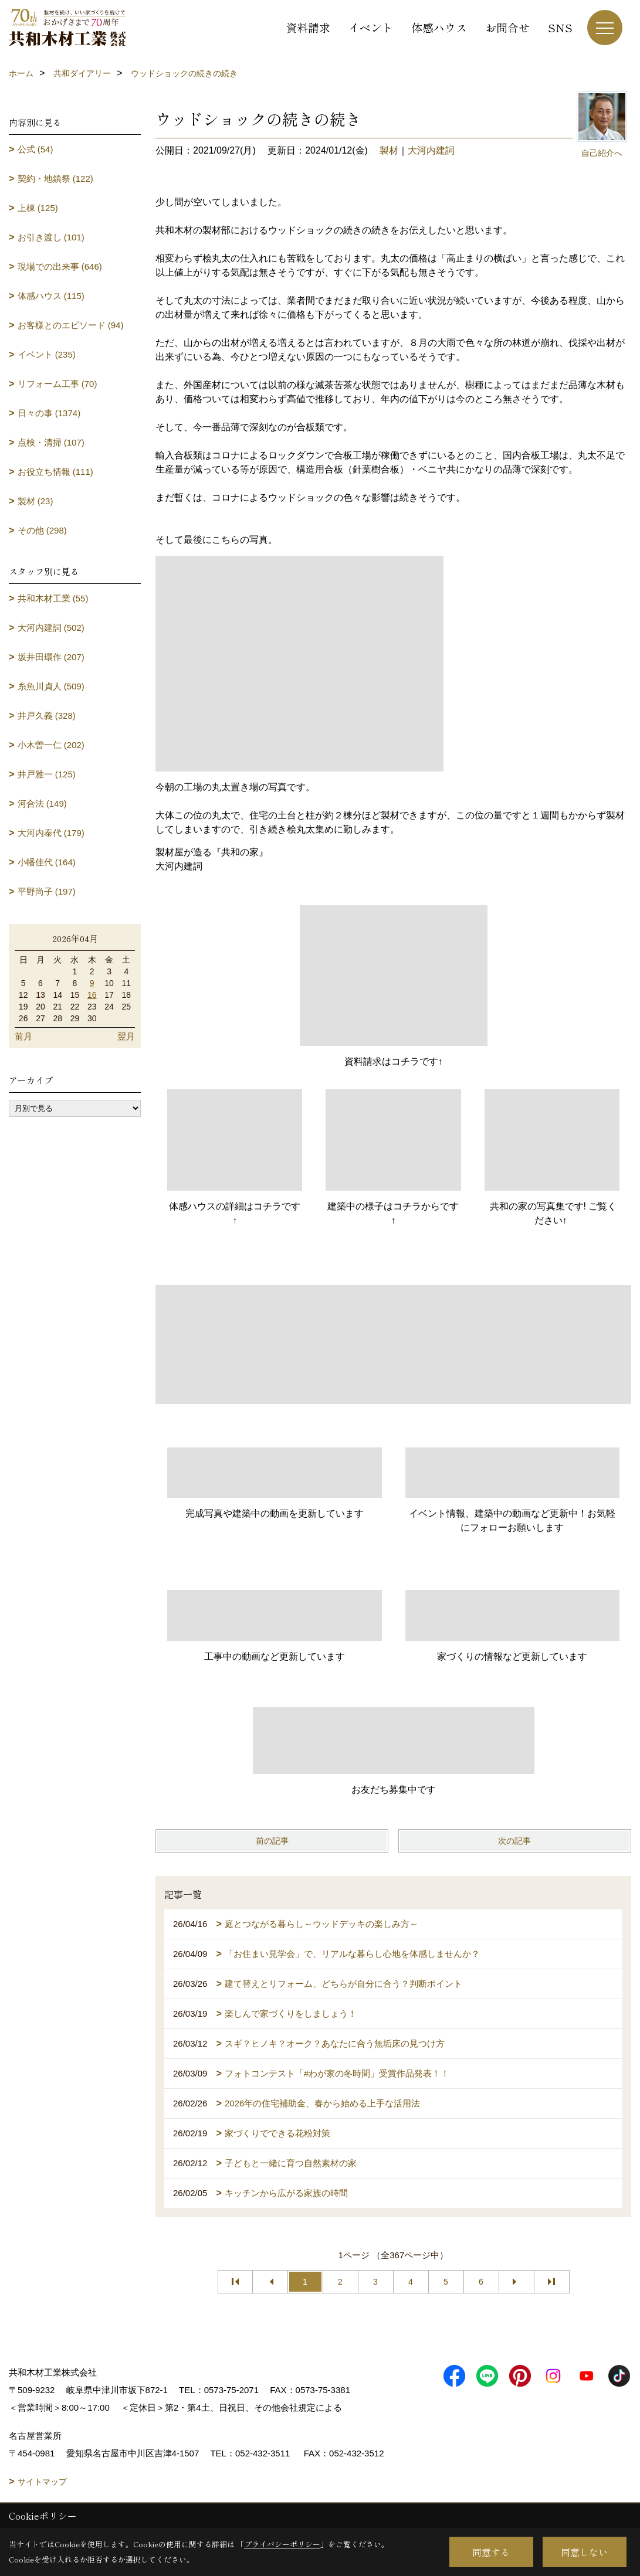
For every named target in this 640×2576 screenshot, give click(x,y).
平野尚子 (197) (47, 891)
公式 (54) (35, 149)
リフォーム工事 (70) (57, 384)
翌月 (126, 1036)
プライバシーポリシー (282, 2544)
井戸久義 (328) (47, 716)
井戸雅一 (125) (47, 774)
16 (92, 995)
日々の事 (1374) (49, 413)
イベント (370, 27)
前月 (23, 1036)
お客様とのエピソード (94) (71, 325)
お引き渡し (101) (51, 237)
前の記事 (272, 1841)
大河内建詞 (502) (51, 628)
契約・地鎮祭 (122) (55, 178)
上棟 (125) (38, 208)
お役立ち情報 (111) (55, 472)
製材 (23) (35, 501)
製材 (389, 150)
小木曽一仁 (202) (51, 745)
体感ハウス (439, 27)
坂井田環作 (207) (51, 657)
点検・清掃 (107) (51, 442)
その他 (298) (42, 530)
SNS (560, 27)
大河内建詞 (431, 150)
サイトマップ (42, 2481)
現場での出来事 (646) (60, 266)
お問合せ (507, 27)
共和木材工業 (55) (53, 598)
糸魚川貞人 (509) (51, 686)
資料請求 (308, 27)
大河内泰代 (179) (51, 833)
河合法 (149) (42, 803)
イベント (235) (47, 354)
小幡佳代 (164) (47, 862)
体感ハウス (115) (51, 296)
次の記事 (514, 1841)
